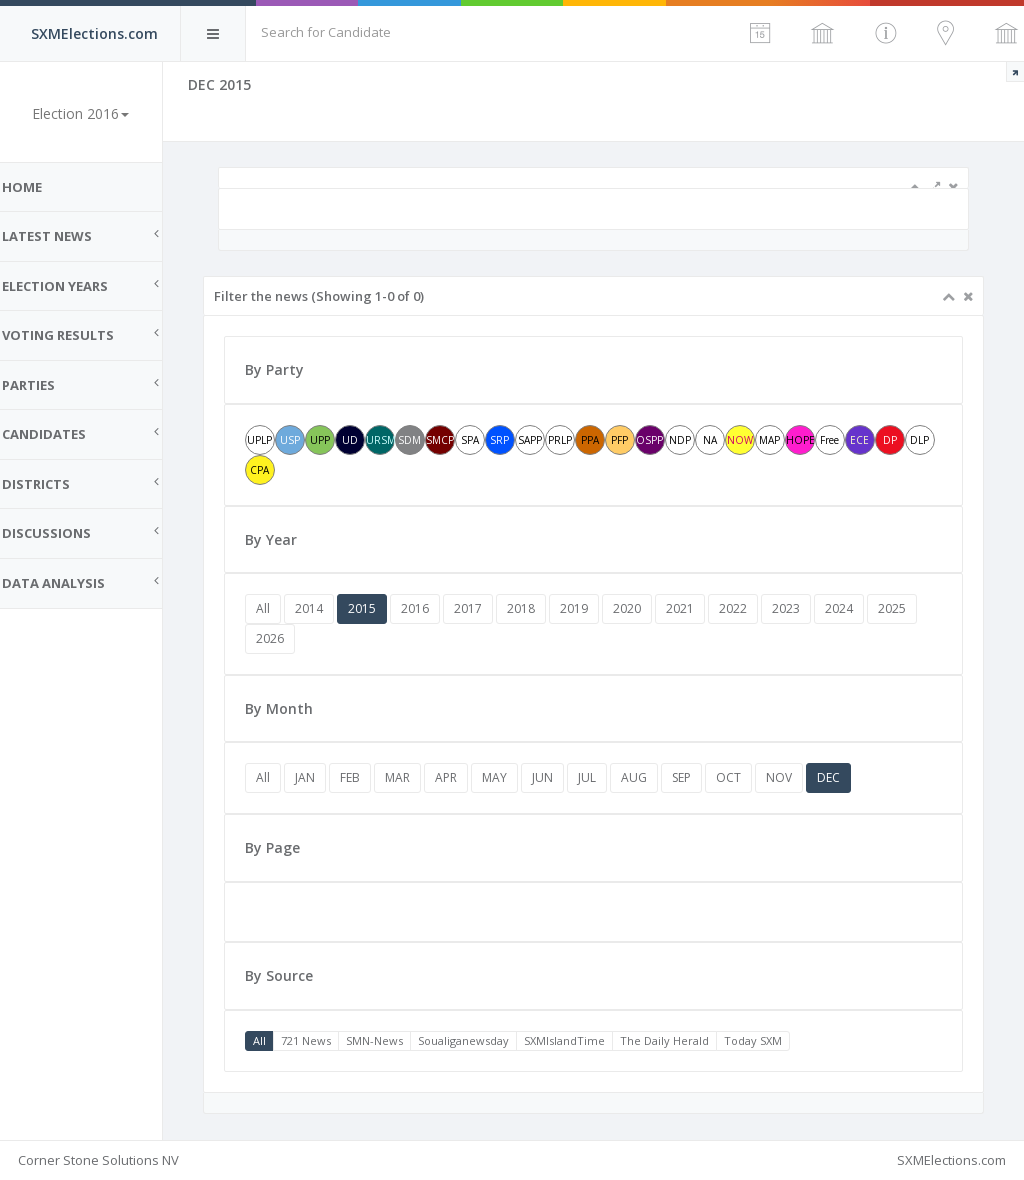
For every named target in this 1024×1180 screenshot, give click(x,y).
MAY (512, 777)
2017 (486, 608)
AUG (652, 777)
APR (464, 777)
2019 (592, 608)
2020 (645, 608)
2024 (857, 608)
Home (40, 187)
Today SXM (771, 1040)
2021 (698, 608)
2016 (433, 608)
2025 (910, 608)
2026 (288, 638)
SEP (699, 777)
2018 (539, 608)
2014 (327, 608)
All (281, 608)
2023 (804, 608)
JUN (560, 777)
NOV (797, 777)
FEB (368, 777)
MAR (415, 777)
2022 (751, 608)
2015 (380, 608)
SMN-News (392, 1040)
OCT (746, 777)
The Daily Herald (682, 1040)
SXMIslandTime (582, 1040)
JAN (323, 777)
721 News (324, 1040)
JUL (605, 777)
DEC (846, 777)
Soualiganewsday (481, 1040)
